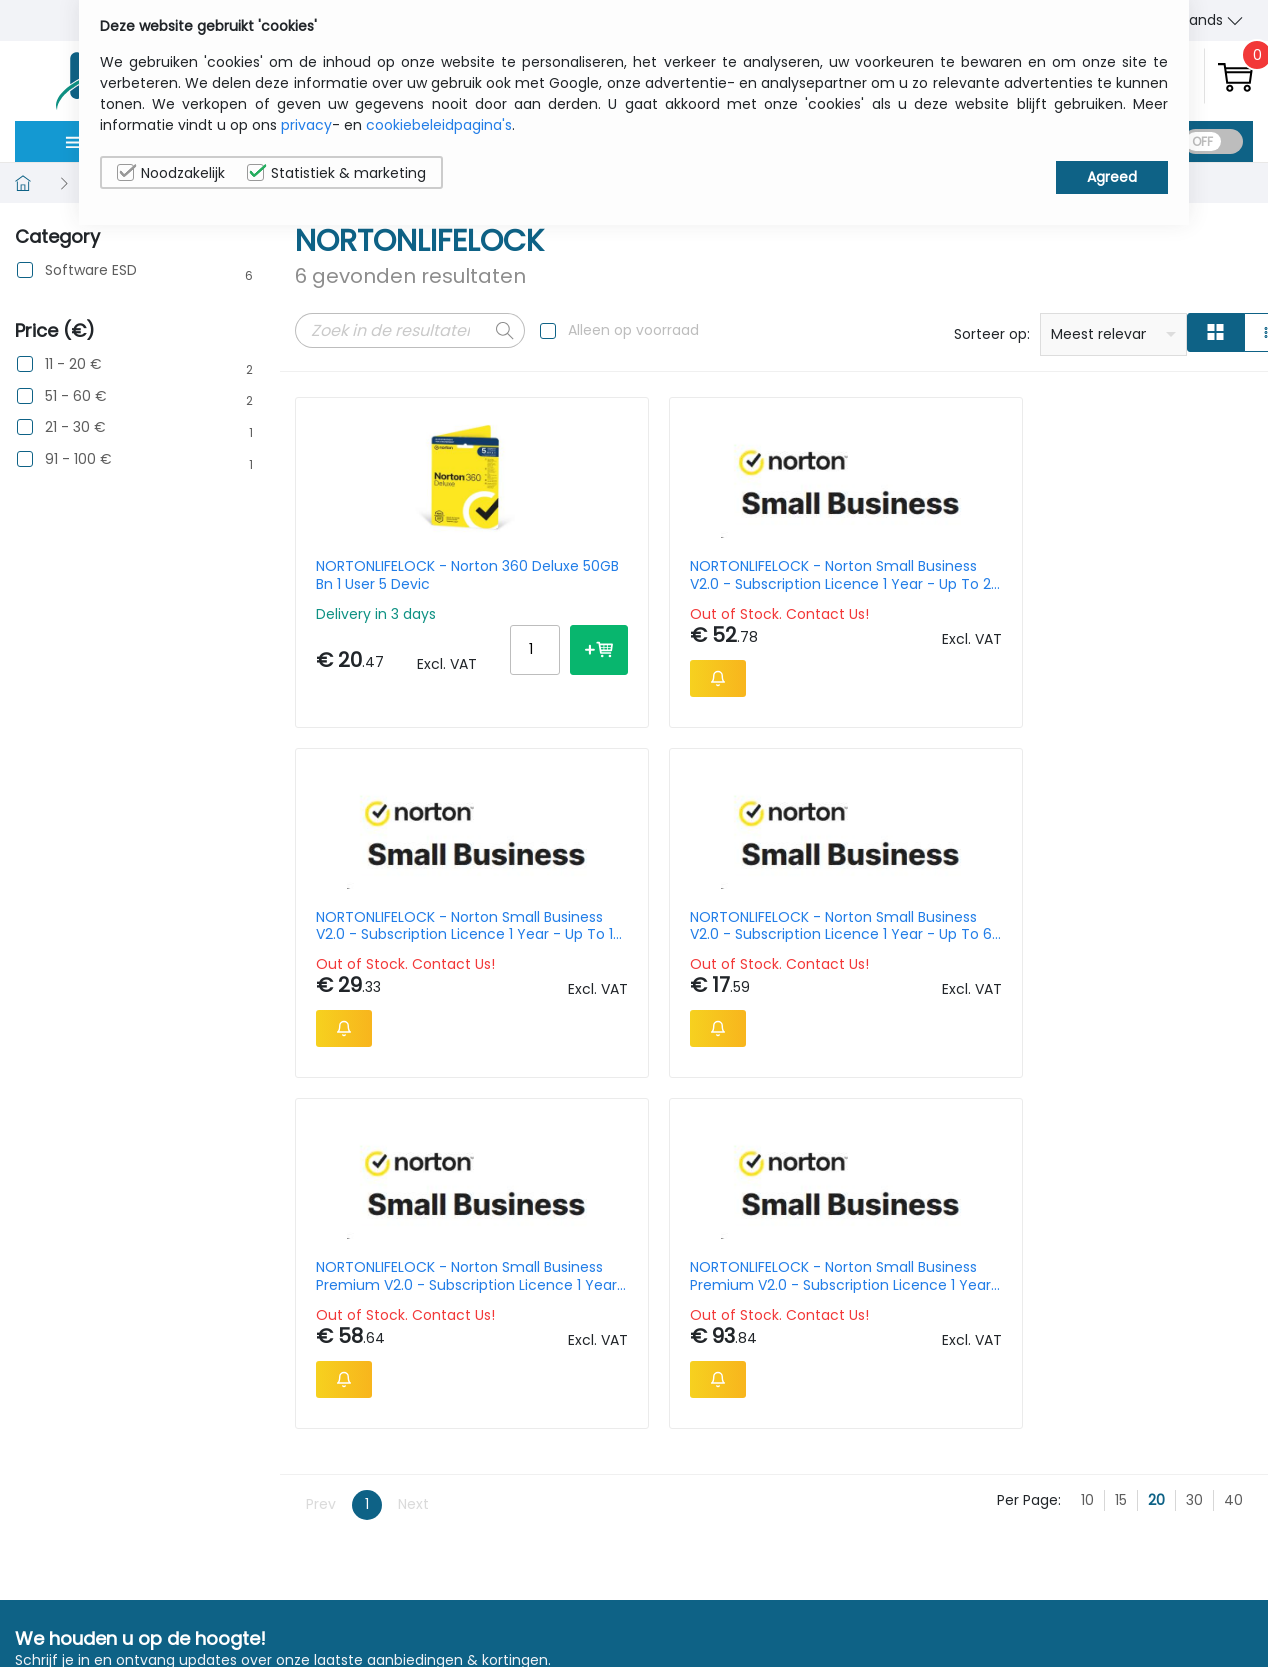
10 (1087, 1191)
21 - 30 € (75, 427)
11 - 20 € (73, 364)
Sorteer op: (992, 334)
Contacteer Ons (1012, 1569)
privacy (306, 125)
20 (1156, 1191)
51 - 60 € (76, 396)
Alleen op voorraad (633, 330)
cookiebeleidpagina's (439, 125)
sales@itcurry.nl (712, 1556)
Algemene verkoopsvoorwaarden (1032, 1610)
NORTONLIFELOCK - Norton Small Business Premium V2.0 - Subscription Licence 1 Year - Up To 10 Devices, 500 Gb (399, 947)
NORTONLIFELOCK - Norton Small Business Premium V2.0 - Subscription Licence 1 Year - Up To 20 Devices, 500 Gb (647, 947)
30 (1194, 1191)
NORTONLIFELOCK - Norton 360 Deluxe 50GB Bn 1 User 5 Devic (400, 575)
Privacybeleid (1150, 1538)
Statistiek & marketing (336, 173)
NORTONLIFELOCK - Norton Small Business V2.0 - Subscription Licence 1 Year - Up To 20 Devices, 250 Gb (649, 575)
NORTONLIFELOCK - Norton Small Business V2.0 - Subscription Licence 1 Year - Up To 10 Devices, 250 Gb (893, 575)
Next (413, 1196)
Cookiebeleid (1149, 1569)
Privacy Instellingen (1170, 1600)
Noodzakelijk (171, 173)
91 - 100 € (78, 459)
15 (1121, 1191)
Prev (321, 1196)
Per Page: (1029, 1191)
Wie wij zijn (991, 1538)
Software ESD (91, 270)
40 (1233, 1191)
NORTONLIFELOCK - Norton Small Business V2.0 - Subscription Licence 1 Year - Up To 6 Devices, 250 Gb (1136, 575)
